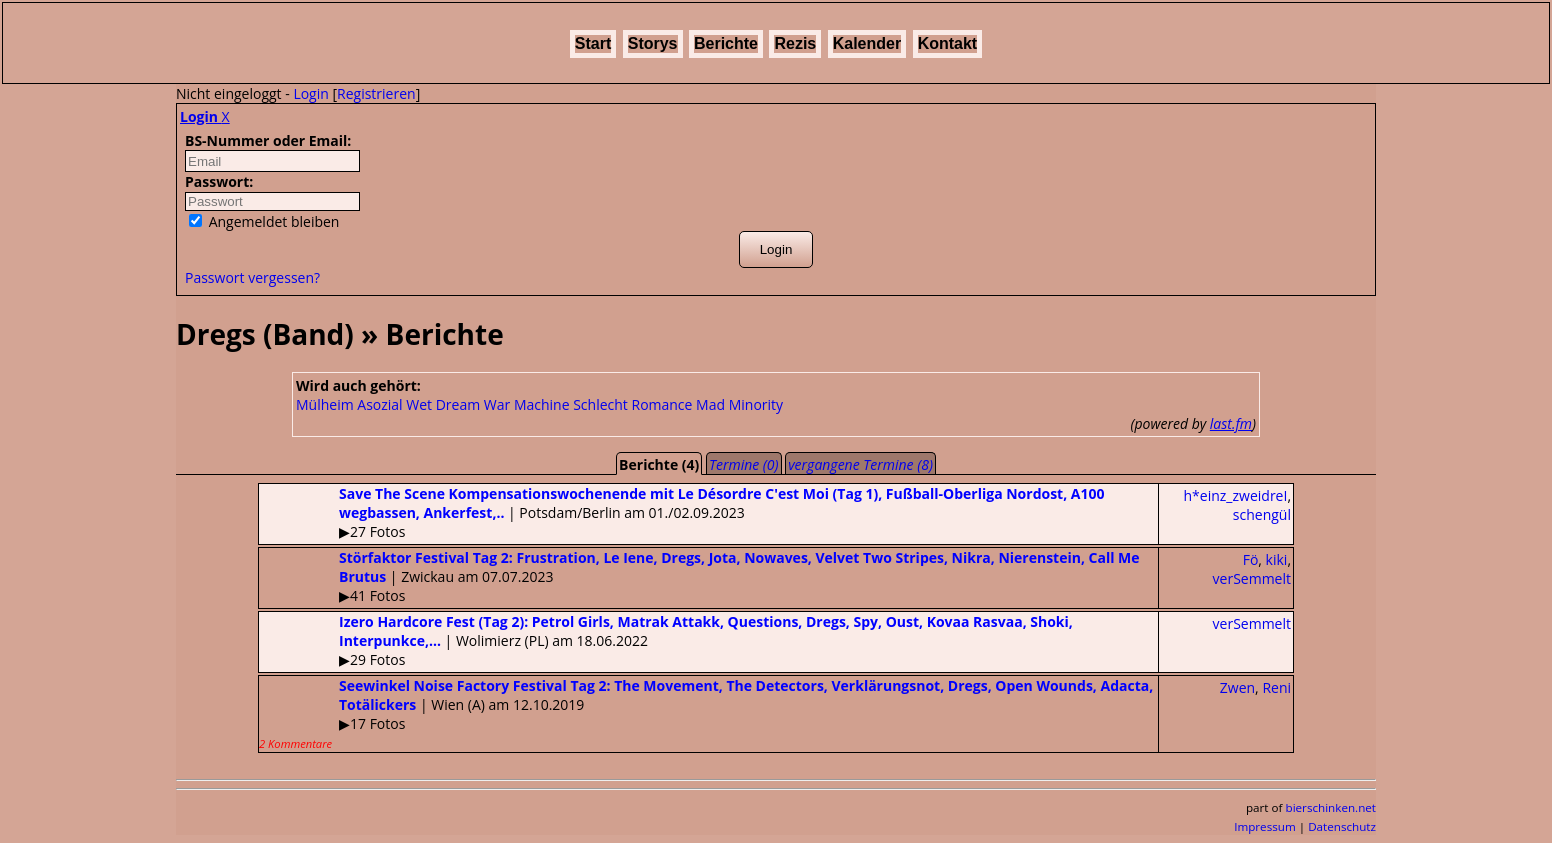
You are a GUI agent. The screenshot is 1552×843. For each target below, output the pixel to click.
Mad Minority (739, 404)
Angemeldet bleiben (264, 221)
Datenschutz (1342, 826)
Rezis (795, 43)
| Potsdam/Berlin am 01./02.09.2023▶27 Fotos (682, 512)
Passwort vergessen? (252, 277)
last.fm (1231, 423)
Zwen (1237, 687)
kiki (1277, 559)
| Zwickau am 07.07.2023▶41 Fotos (699, 576)
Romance (661, 404)
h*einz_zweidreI (1236, 495)
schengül (1262, 514)
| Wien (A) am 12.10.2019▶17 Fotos (706, 713)
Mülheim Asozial (349, 404)
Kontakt (948, 43)
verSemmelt (1252, 578)
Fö (1251, 559)
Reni (1276, 687)
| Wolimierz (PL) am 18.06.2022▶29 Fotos (666, 640)
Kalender (867, 43)
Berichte (726, 43)
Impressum (1265, 826)
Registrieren (376, 93)
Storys (653, 43)
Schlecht (600, 404)
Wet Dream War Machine (487, 404)
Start (593, 43)
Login (310, 93)
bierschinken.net (1331, 807)
